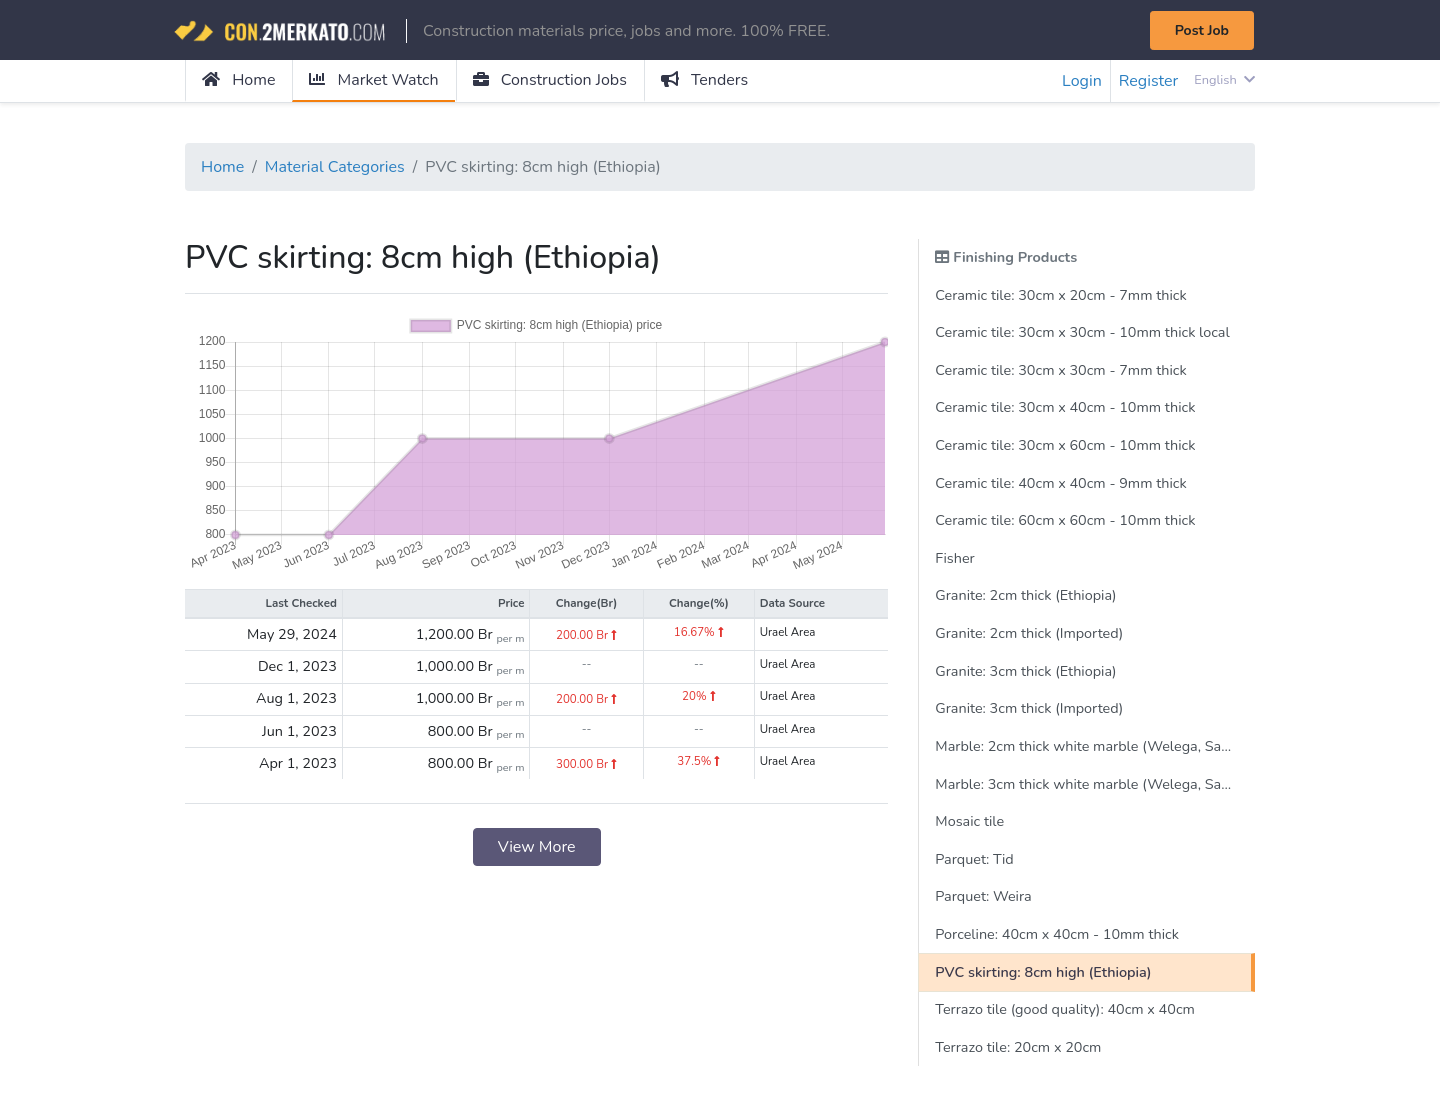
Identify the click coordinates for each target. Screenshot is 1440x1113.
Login (1082, 81)
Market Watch (373, 80)
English (1224, 80)
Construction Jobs (550, 80)
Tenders (704, 80)
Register (1149, 81)
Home (238, 80)
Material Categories (335, 167)
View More (537, 847)
